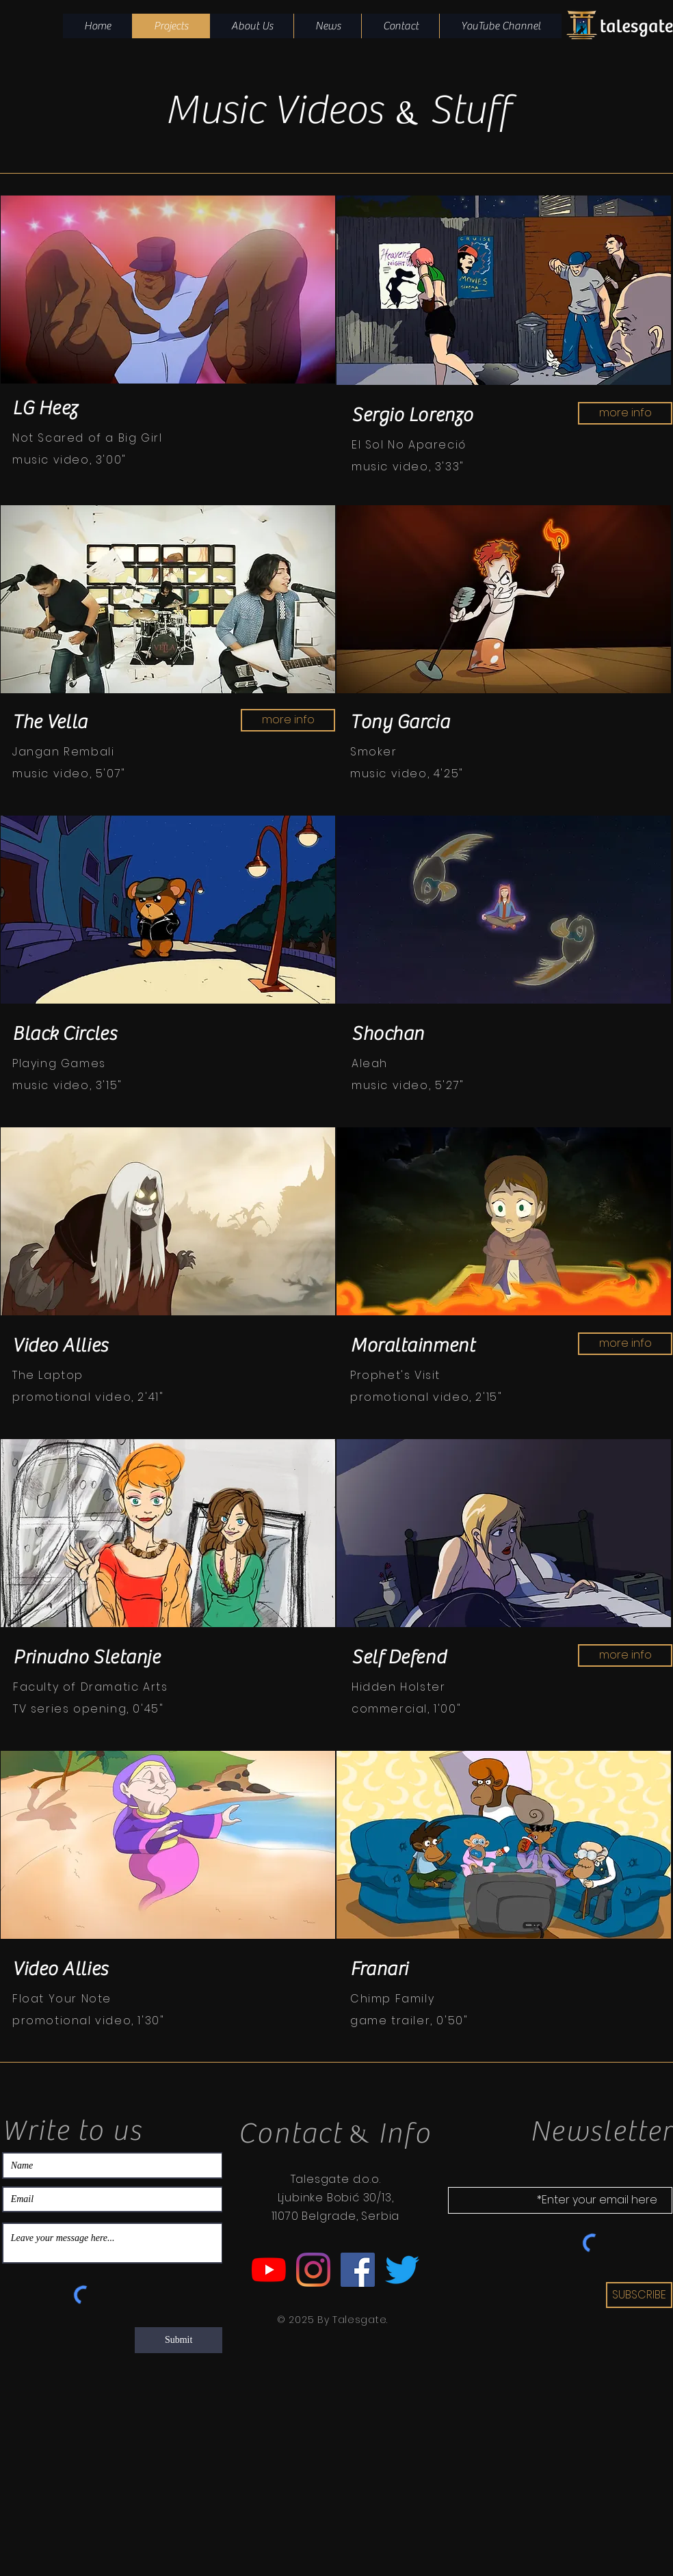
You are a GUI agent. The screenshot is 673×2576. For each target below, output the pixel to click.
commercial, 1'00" (406, 1709)
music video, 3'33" (408, 466)
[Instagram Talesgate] (313, 2270)
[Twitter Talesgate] (402, 2270)
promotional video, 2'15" (426, 1397)
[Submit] (179, 2340)
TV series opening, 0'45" (88, 1709)
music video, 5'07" (69, 773)
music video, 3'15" (67, 1085)
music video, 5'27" (408, 1085)
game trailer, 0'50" (409, 2020)
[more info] (625, 413)
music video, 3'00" (69, 460)
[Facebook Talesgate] (358, 2270)
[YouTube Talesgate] (269, 2270)
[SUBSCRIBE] (639, 2295)
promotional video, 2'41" (87, 1397)
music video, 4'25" (407, 773)
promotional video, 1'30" (88, 2020)
